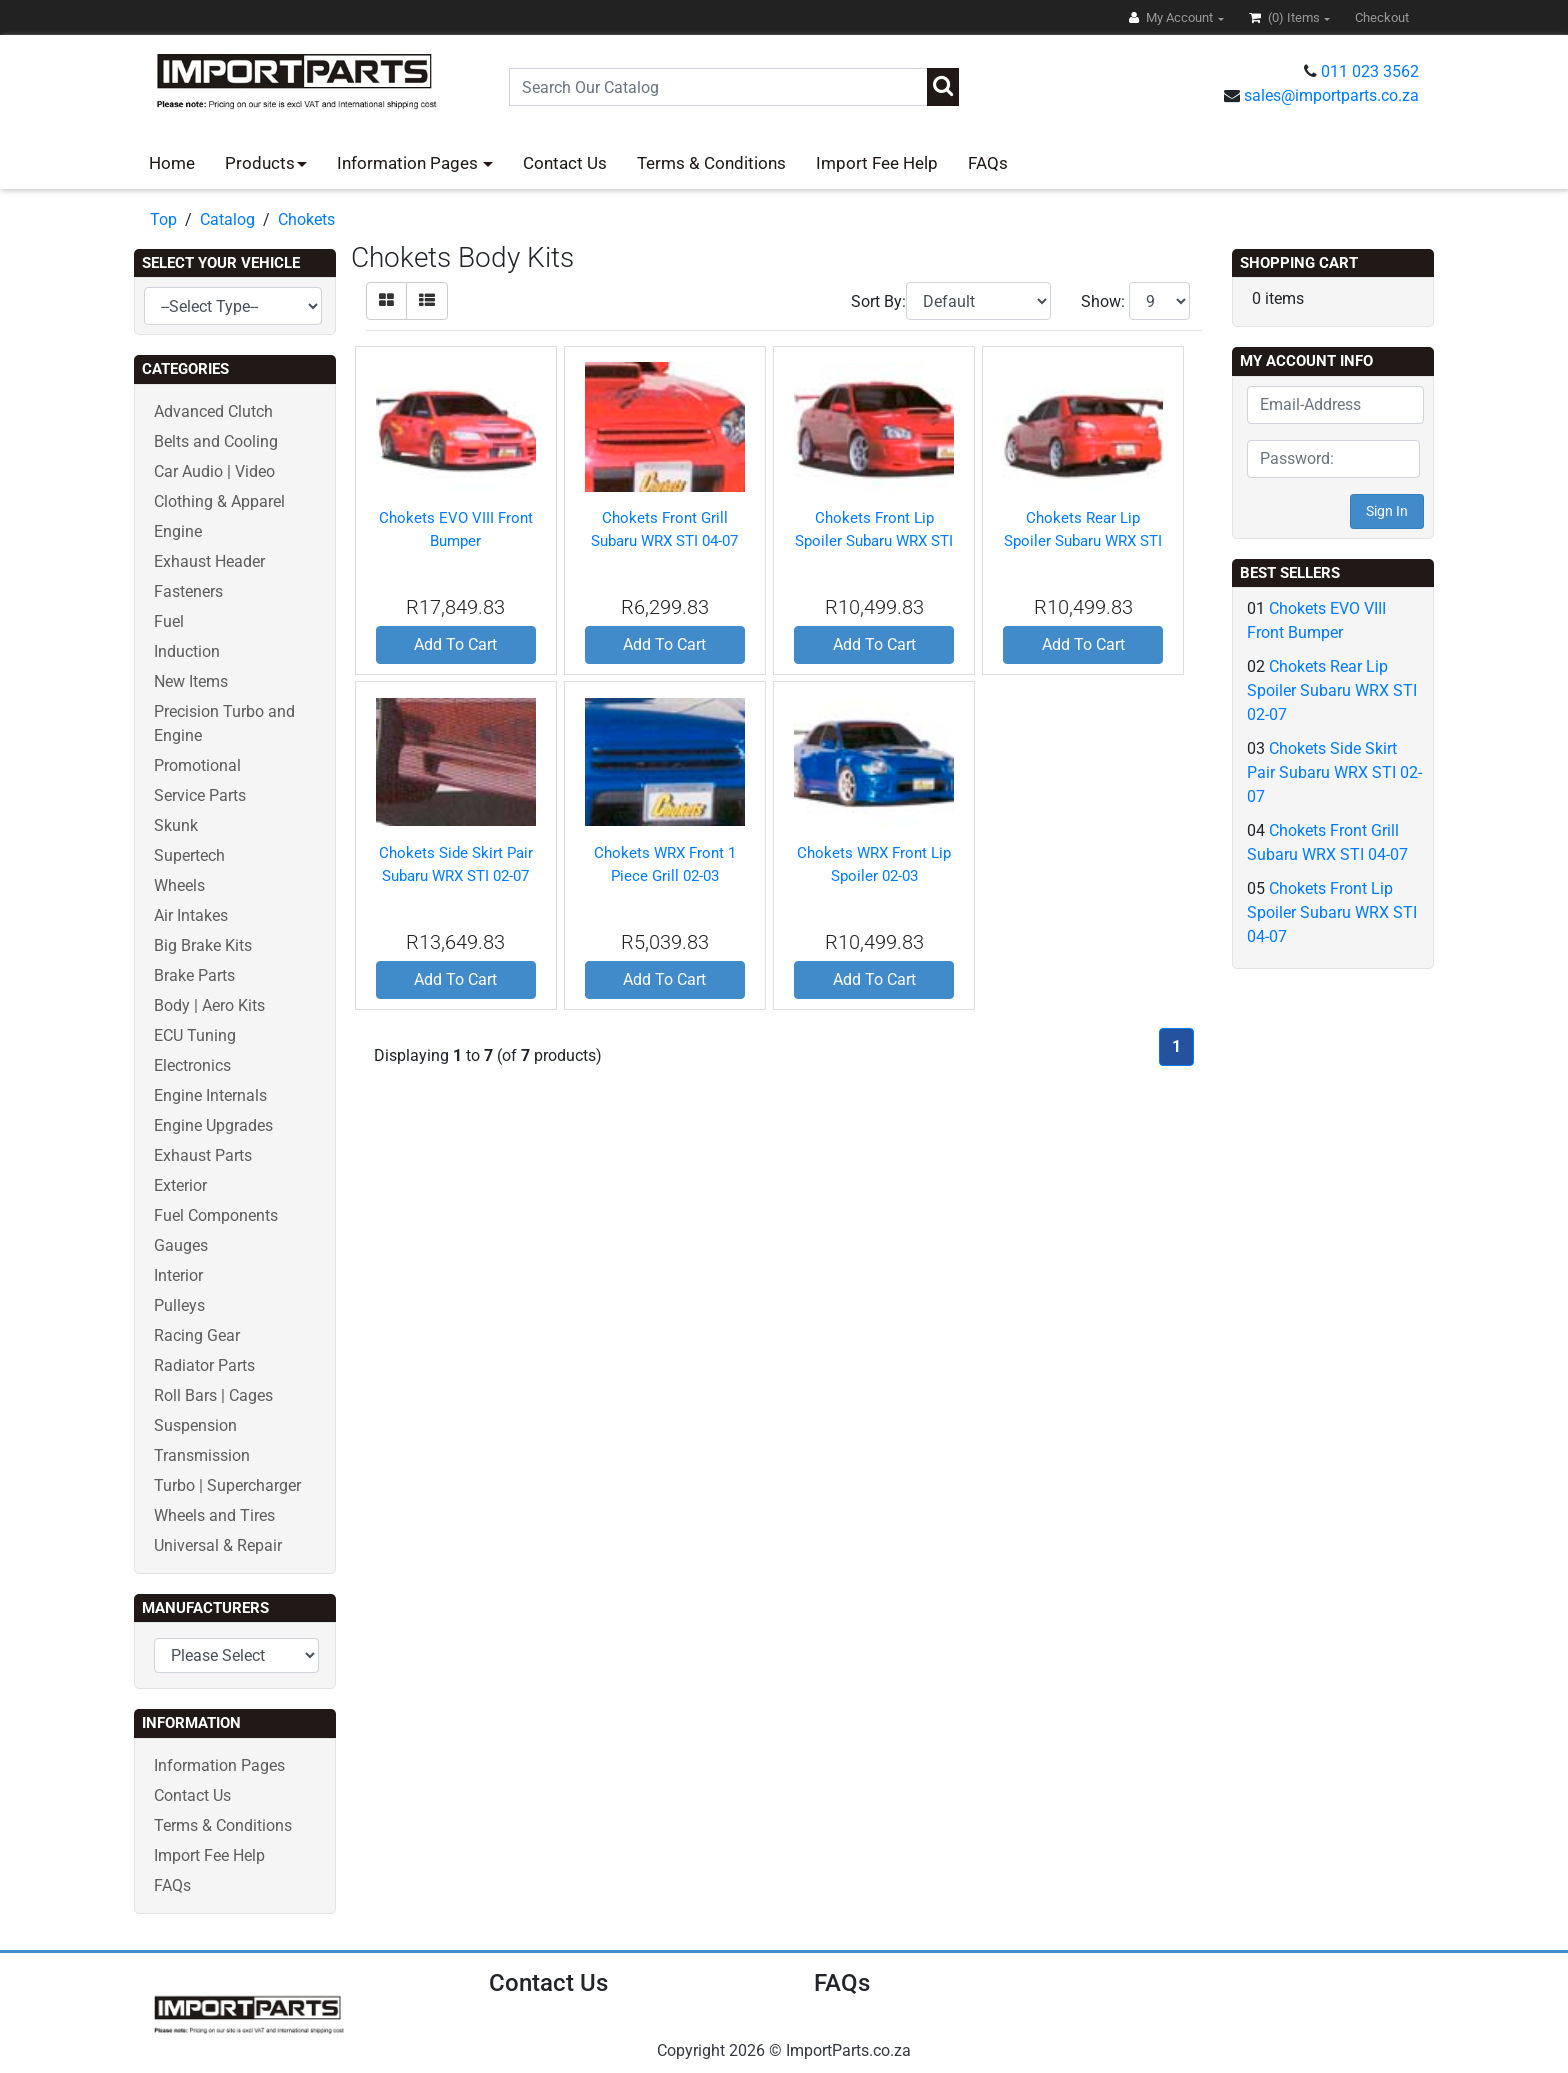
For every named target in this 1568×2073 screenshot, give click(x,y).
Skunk (176, 825)
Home (172, 163)
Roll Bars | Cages (213, 1395)
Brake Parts (194, 975)
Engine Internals (210, 1095)
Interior (178, 1275)
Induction (187, 651)
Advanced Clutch (213, 411)
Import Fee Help (877, 163)
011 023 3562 (1370, 71)
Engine (178, 531)
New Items (191, 681)
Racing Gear (197, 1335)
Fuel (169, 621)
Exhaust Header (209, 561)
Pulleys (179, 1305)
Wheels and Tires (214, 1515)
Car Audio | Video (214, 471)
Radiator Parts (204, 1365)
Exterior (180, 1185)
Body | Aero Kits (209, 1005)
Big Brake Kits (203, 945)
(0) (1286, 17)
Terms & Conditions (711, 163)
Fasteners (188, 591)
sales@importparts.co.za (1331, 95)
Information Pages (409, 163)
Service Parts (200, 795)
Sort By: (878, 301)
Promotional (197, 765)
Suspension (195, 1425)
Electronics (192, 1065)
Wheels (179, 885)
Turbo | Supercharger (227, 1485)
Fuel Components (216, 1215)
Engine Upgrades (213, 1125)
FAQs (988, 163)
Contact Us (565, 163)
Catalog (227, 219)
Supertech (189, 855)
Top (163, 219)
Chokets (306, 219)
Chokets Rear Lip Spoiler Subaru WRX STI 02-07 (1083, 540)
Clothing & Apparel (219, 501)
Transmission (202, 1455)
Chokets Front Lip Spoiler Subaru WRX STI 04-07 (874, 540)
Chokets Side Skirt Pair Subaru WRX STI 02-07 (1334, 772)
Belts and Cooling (216, 441)
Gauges (181, 1245)
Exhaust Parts (203, 1155)
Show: (1103, 301)
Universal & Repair (218, 1545)
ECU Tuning (195, 1035)
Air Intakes (191, 915)
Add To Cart (455, 644)
